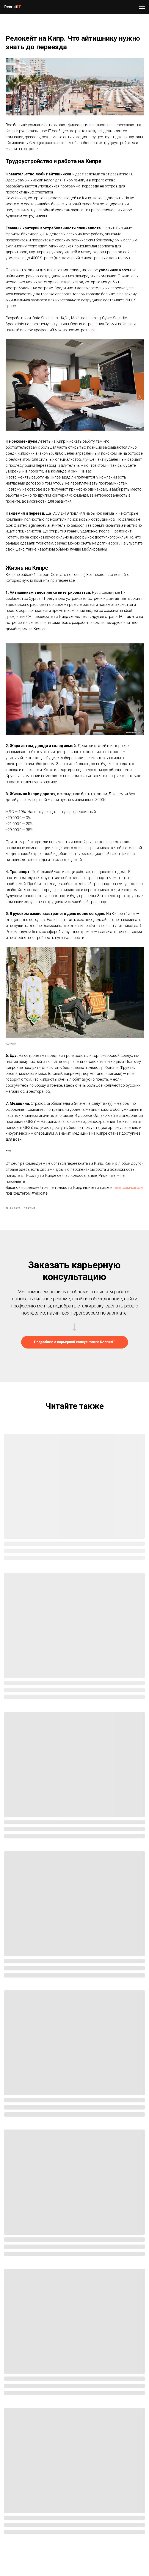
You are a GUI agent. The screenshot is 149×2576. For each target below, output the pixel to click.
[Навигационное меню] (142, 7)
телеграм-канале (128, 1187)
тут (93, 330)
